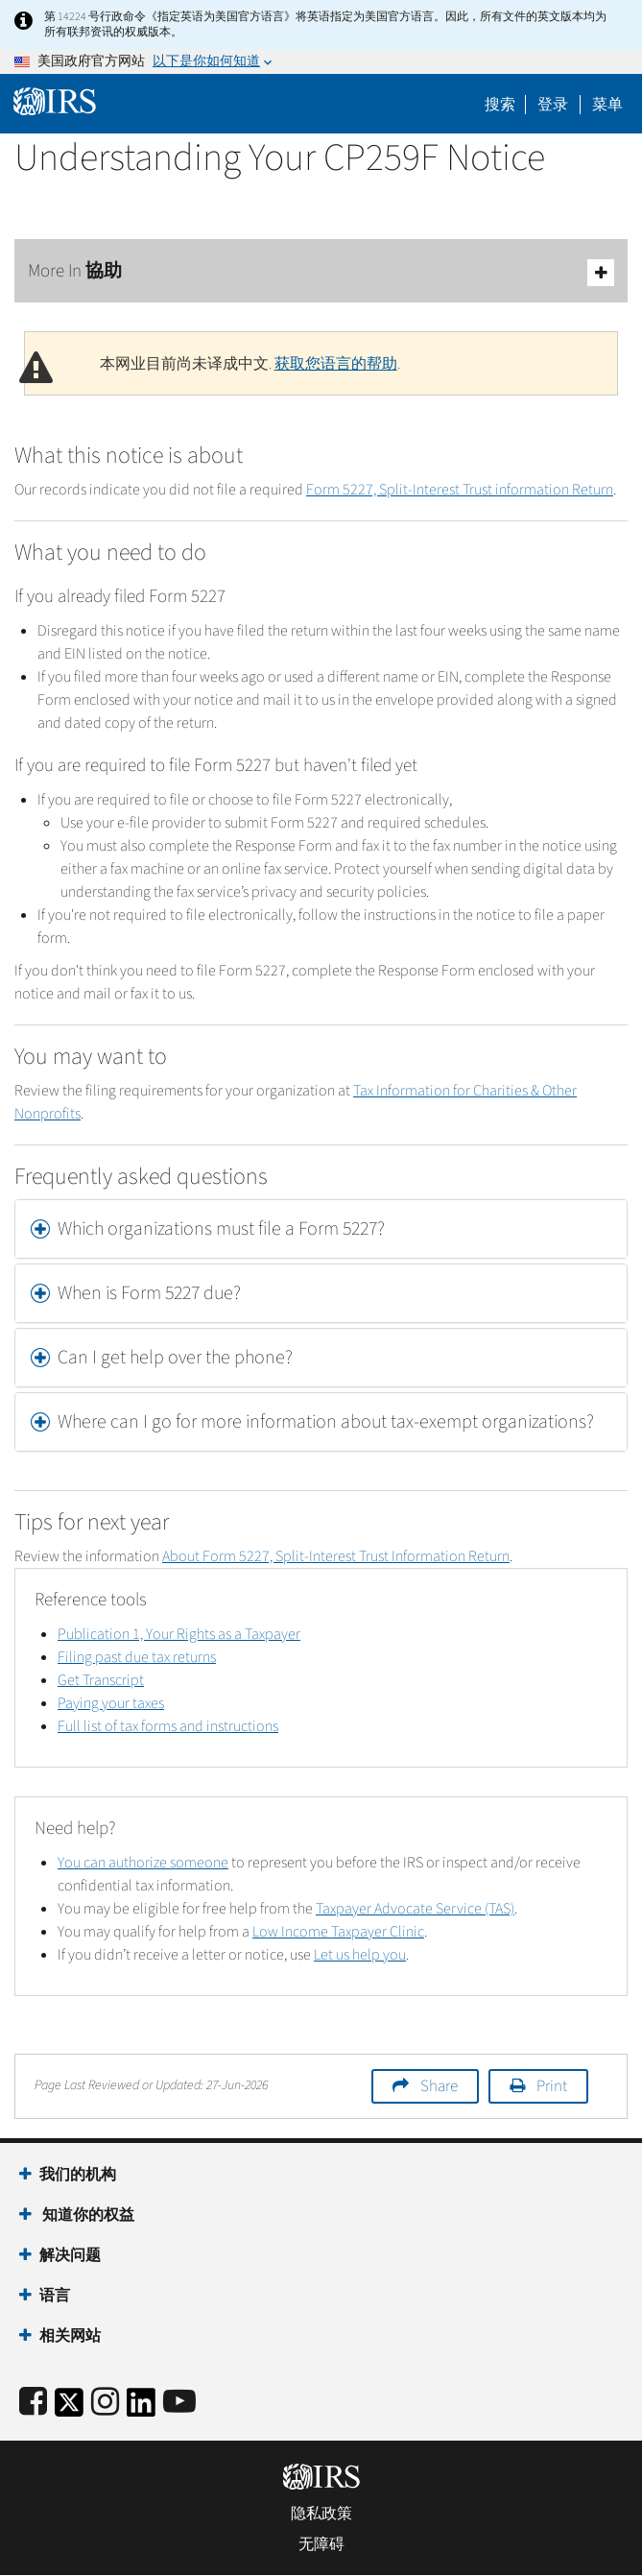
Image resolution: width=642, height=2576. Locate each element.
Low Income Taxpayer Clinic (338, 1931)
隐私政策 (321, 2513)
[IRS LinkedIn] (141, 2408)
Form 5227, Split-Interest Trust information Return (459, 489)
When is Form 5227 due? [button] (149, 1293)
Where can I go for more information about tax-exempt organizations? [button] (326, 1421)
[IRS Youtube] (179, 2402)
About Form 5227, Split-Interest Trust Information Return (336, 1556)
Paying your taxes (111, 1703)
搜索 (500, 104)
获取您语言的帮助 (335, 363)
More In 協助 (321, 272)
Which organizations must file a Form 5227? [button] (221, 1229)
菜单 (607, 104)
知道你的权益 (86, 2215)
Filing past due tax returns (137, 1657)
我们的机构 (77, 2174)
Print (551, 2086)
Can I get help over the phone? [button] (175, 1357)
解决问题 (70, 2255)
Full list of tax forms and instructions (168, 1726)
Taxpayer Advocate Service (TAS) (415, 1908)
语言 (54, 2295)
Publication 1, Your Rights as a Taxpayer (179, 1634)
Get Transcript (101, 1680)
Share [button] (439, 2086)
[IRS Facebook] (33, 2402)
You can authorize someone (143, 1862)
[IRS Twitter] (69, 2408)
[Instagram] (105, 2402)
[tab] (321, 1229)
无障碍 (321, 2544)
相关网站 (70, 2336)
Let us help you (360, 1954)
